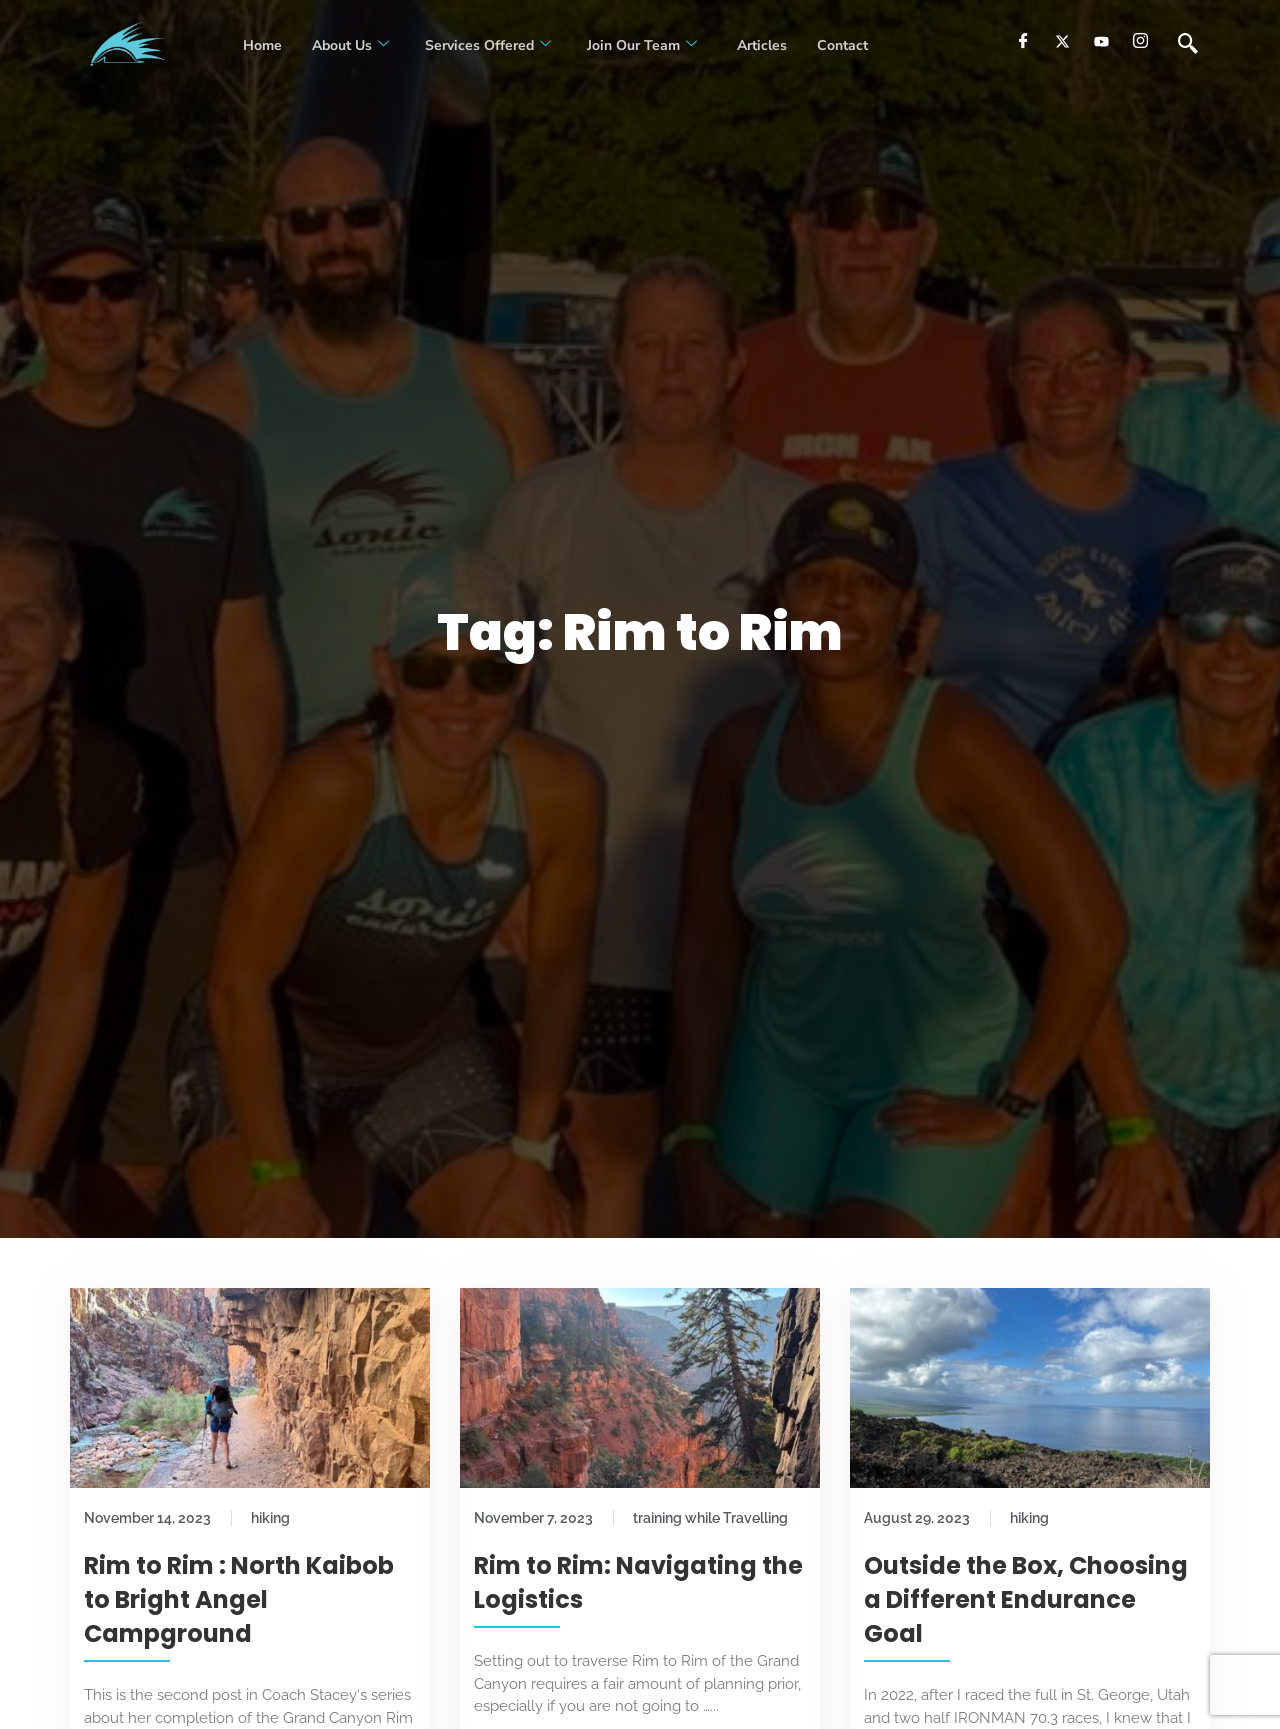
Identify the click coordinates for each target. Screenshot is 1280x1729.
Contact (842, 45)
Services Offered (488, 45)
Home (262, 45)
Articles (760, 45)
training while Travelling (710, 1518)
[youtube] (1101, 41)
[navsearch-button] (1188, 45)
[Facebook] (1023, 41)
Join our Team (642, 45)
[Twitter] (1062, 41)
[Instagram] (1140, 41)
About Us (350, 45)
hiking (270, 1518)
